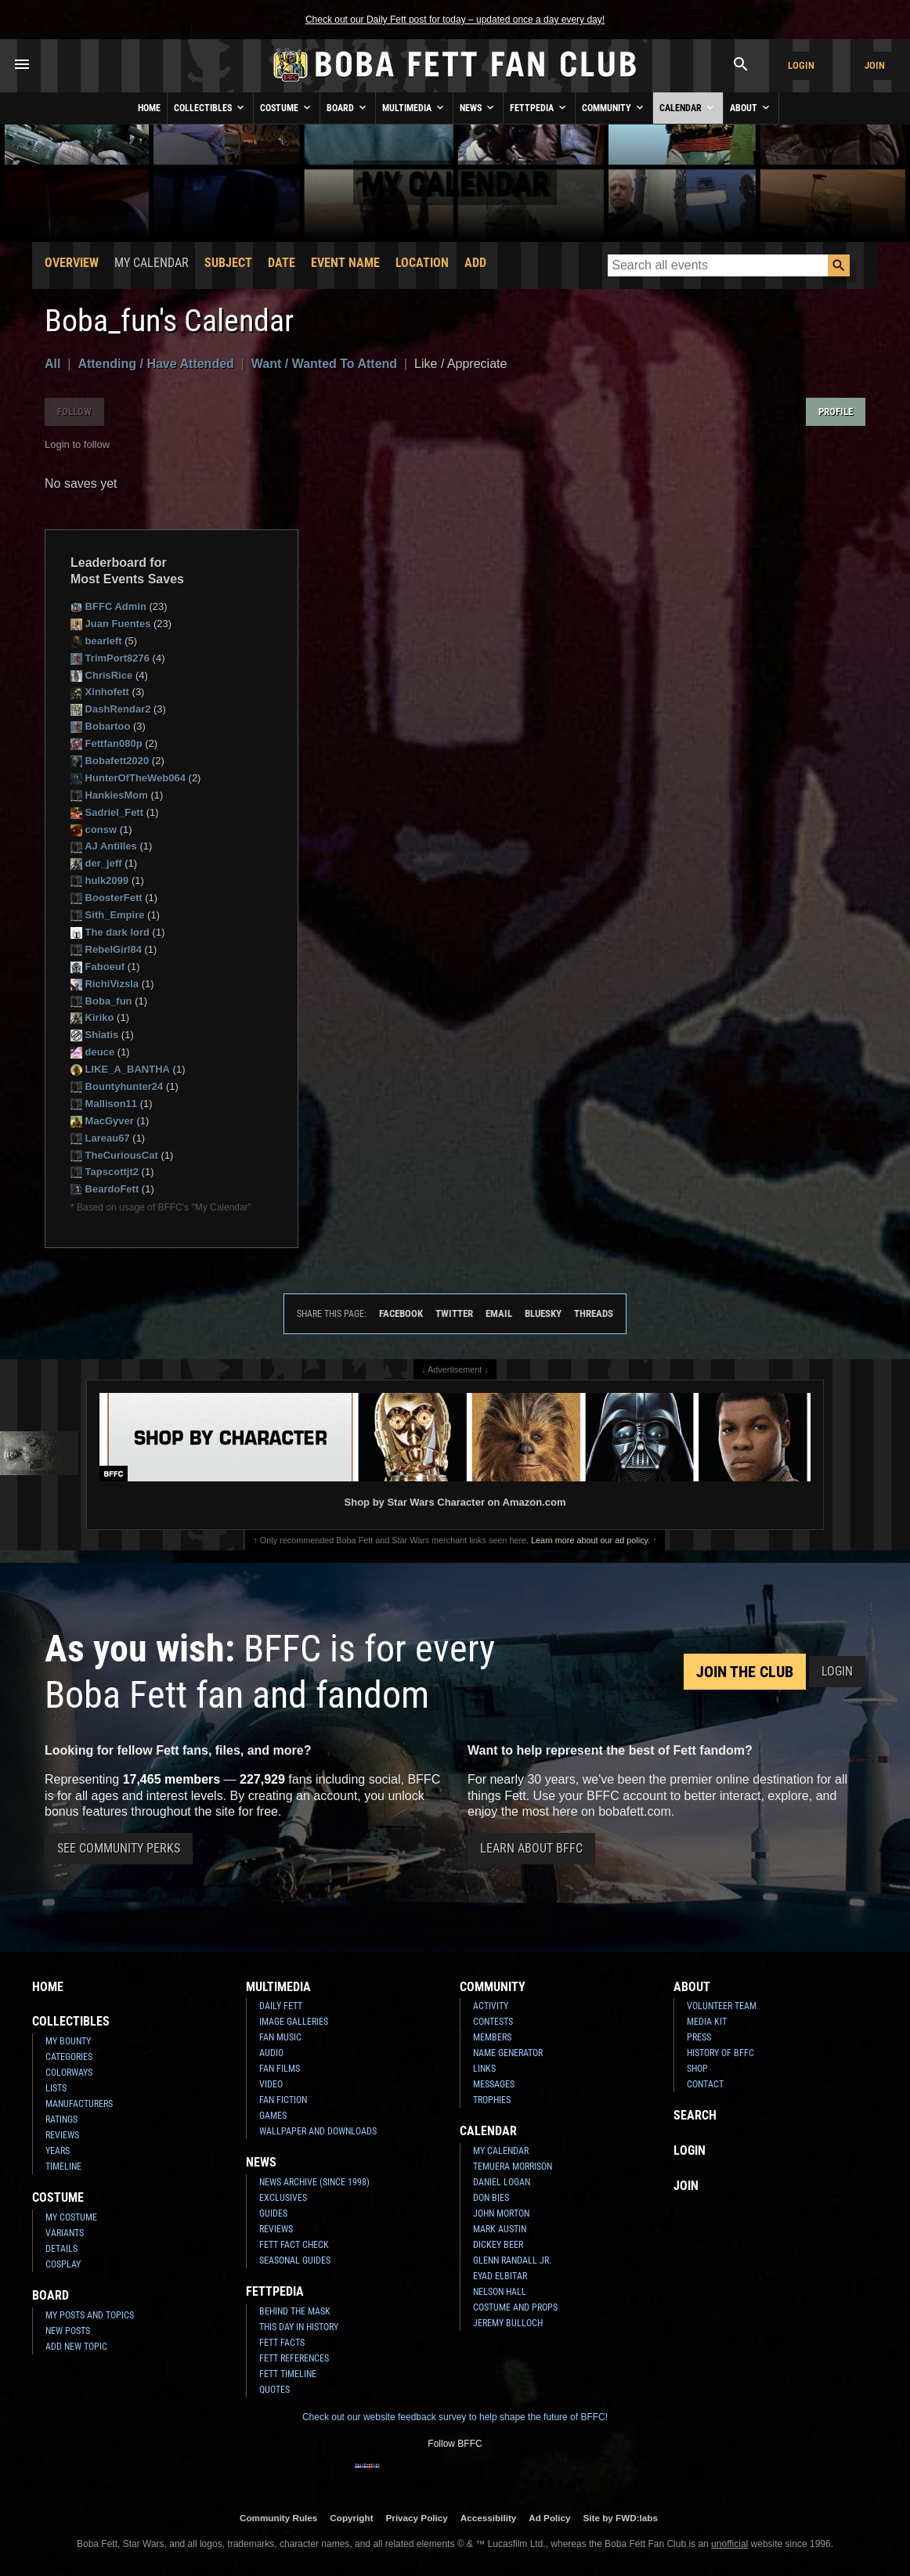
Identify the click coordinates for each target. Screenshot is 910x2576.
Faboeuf (97, 966)
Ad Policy (549, 2518)
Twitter (454, 1313)
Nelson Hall (499, 2291)
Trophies (492, 2099)
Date (281, 262)
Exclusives (283, 2197)
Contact (705, 2084)
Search (695, 2115)
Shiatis (94, 1035)
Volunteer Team (722, 2006)
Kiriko (92, 1017)
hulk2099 (99, 880)
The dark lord (110, 932)
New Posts (67, 2330)
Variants (64, 2233)
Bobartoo (100, 726)
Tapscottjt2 (104, 1172)
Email (499, 1313)
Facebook (401, 1313)
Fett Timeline (287, 2374)
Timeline (63, 2166)
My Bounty (68, 2041)
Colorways (68, 2072)
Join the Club (744, 1671)
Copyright (351, 2518)
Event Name (345, 262)
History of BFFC (720, 2052)
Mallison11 (103, 1103)
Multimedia (414, 107)
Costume (286, 107)
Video (271, 2084)
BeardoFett (104, 1189)
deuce (92, 1052)
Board (348, 107)
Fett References (294, 2358)
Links (484, 2068)
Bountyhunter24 (116, 1086)
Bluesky (543, 1313)
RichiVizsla (104, 984)
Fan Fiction (283, 2099)
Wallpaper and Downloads (318, 2131)
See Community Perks (118, 1848)
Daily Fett (280, 2006)
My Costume (71, 2217)
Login (801, 65)
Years (57, 2150)
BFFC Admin (108, 606)
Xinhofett (99, 692)
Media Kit (707, 2021)
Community (614, 107)
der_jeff (96, 863)
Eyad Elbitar (500, 2276)
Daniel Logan (501, 2182)
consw (93, 829)
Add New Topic (76, 2346)
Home (149, 108)
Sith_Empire (107, 915)
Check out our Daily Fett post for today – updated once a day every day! (455, 19)
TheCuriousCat (114, 1155)
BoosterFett (106, 898)
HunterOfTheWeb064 (128, 778)
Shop (697, 2068)
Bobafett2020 (109, 761)
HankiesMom (109, 795)
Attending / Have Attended (155, 363)
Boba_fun (101, 1001)
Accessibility (488, 2518)
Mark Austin (499, 2229)
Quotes (274, 2389)
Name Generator (508, 2052)
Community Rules (278, 2518)
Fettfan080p (106, 743)
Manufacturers (79, 2103)
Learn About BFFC (531, 1848)
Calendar (688, 107)
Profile (835, 411)
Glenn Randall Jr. (512, 2260)
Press (699, 2037)
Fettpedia (539, 107)
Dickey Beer (498, 2244)
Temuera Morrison (512, 2166)
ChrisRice (101, 675)
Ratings (61, 2119)
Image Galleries (293, 2021)
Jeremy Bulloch (508, 2323)
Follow (74, 411)
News (478, 107)
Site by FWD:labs (620, 2518)
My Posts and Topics (89, 2315)
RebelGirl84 (106, 949)
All (52, 363)
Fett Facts (282, 2342)
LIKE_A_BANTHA (120, 1069)
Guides (273, 2213)
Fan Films (279, 2068)
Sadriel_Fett (106, 812)
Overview (72, 262)
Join (875, 65)
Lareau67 (100, 1138)
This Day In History (298, 2327)
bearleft (96, 641)
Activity (490, 2006)
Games (273, 2115)
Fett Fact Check (294, 2244)
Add (475, 262)
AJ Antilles (103, 846)
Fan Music (280, 2037)
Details (61, 2248)
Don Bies (491, 2197)
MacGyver (102, 1121)
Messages (494, 2084)
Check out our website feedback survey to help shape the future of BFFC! (455, 2417)
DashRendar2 (110, 709)
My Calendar (501, 2150)
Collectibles (210, 107)
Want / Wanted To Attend (324, 363)
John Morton (501, 2213)
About (751, 107)
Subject (228, 262)
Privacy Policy (417, 2518)
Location (422, 262)
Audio (271, 2052)
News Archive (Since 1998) (314, 2182)
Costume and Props (515, 2307)
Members (492, 2037)
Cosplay (63, 2264)
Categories (68, 2056)
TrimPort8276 (110, 658)
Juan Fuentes (110, 624)
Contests (493, 2021)
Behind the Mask (294, 2311)
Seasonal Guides (294, 2260)
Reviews (62, 2135)
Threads (593, 1313)
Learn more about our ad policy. (590, 1540)
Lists (56, 2088)
